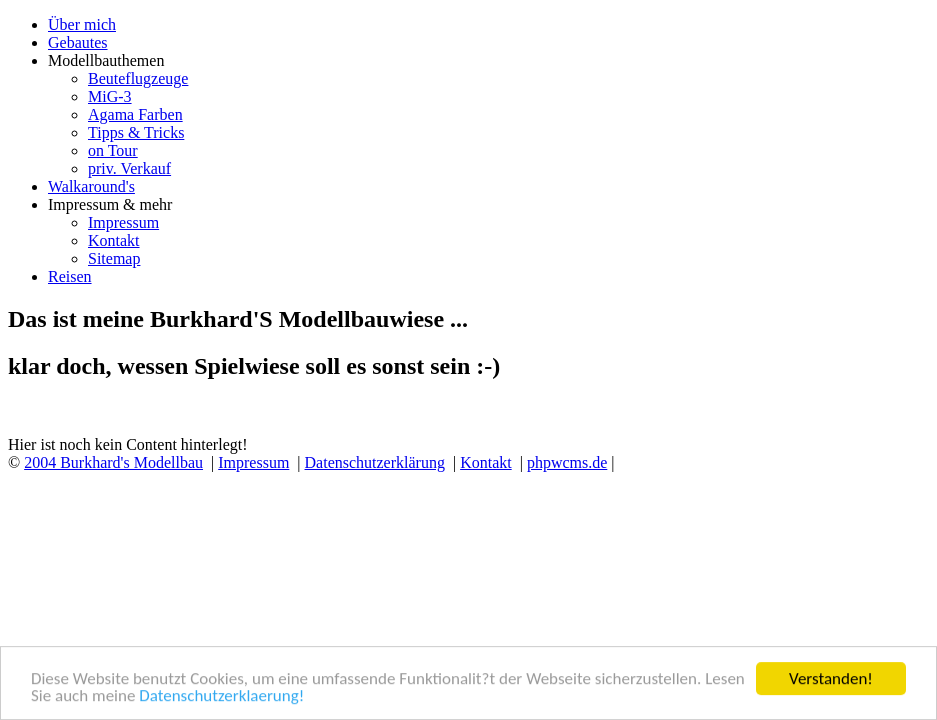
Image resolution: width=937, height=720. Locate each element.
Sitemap (114, 258)
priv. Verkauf (129, 168)
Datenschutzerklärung (375, 462)
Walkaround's (91, 186)
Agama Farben (135, 114)
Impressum (123, 222)
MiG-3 (110, 96)
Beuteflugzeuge (138, 78)
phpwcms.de (567, 462)
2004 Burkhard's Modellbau (113, 462)
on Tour (113, 150)
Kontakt (114, 240)
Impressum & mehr (110, 204)
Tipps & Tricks (136, 132)
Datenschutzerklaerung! (221, 696)
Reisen (70, 276)
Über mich (82, 24)
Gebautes (78, 42)
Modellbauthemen (106, 60)
